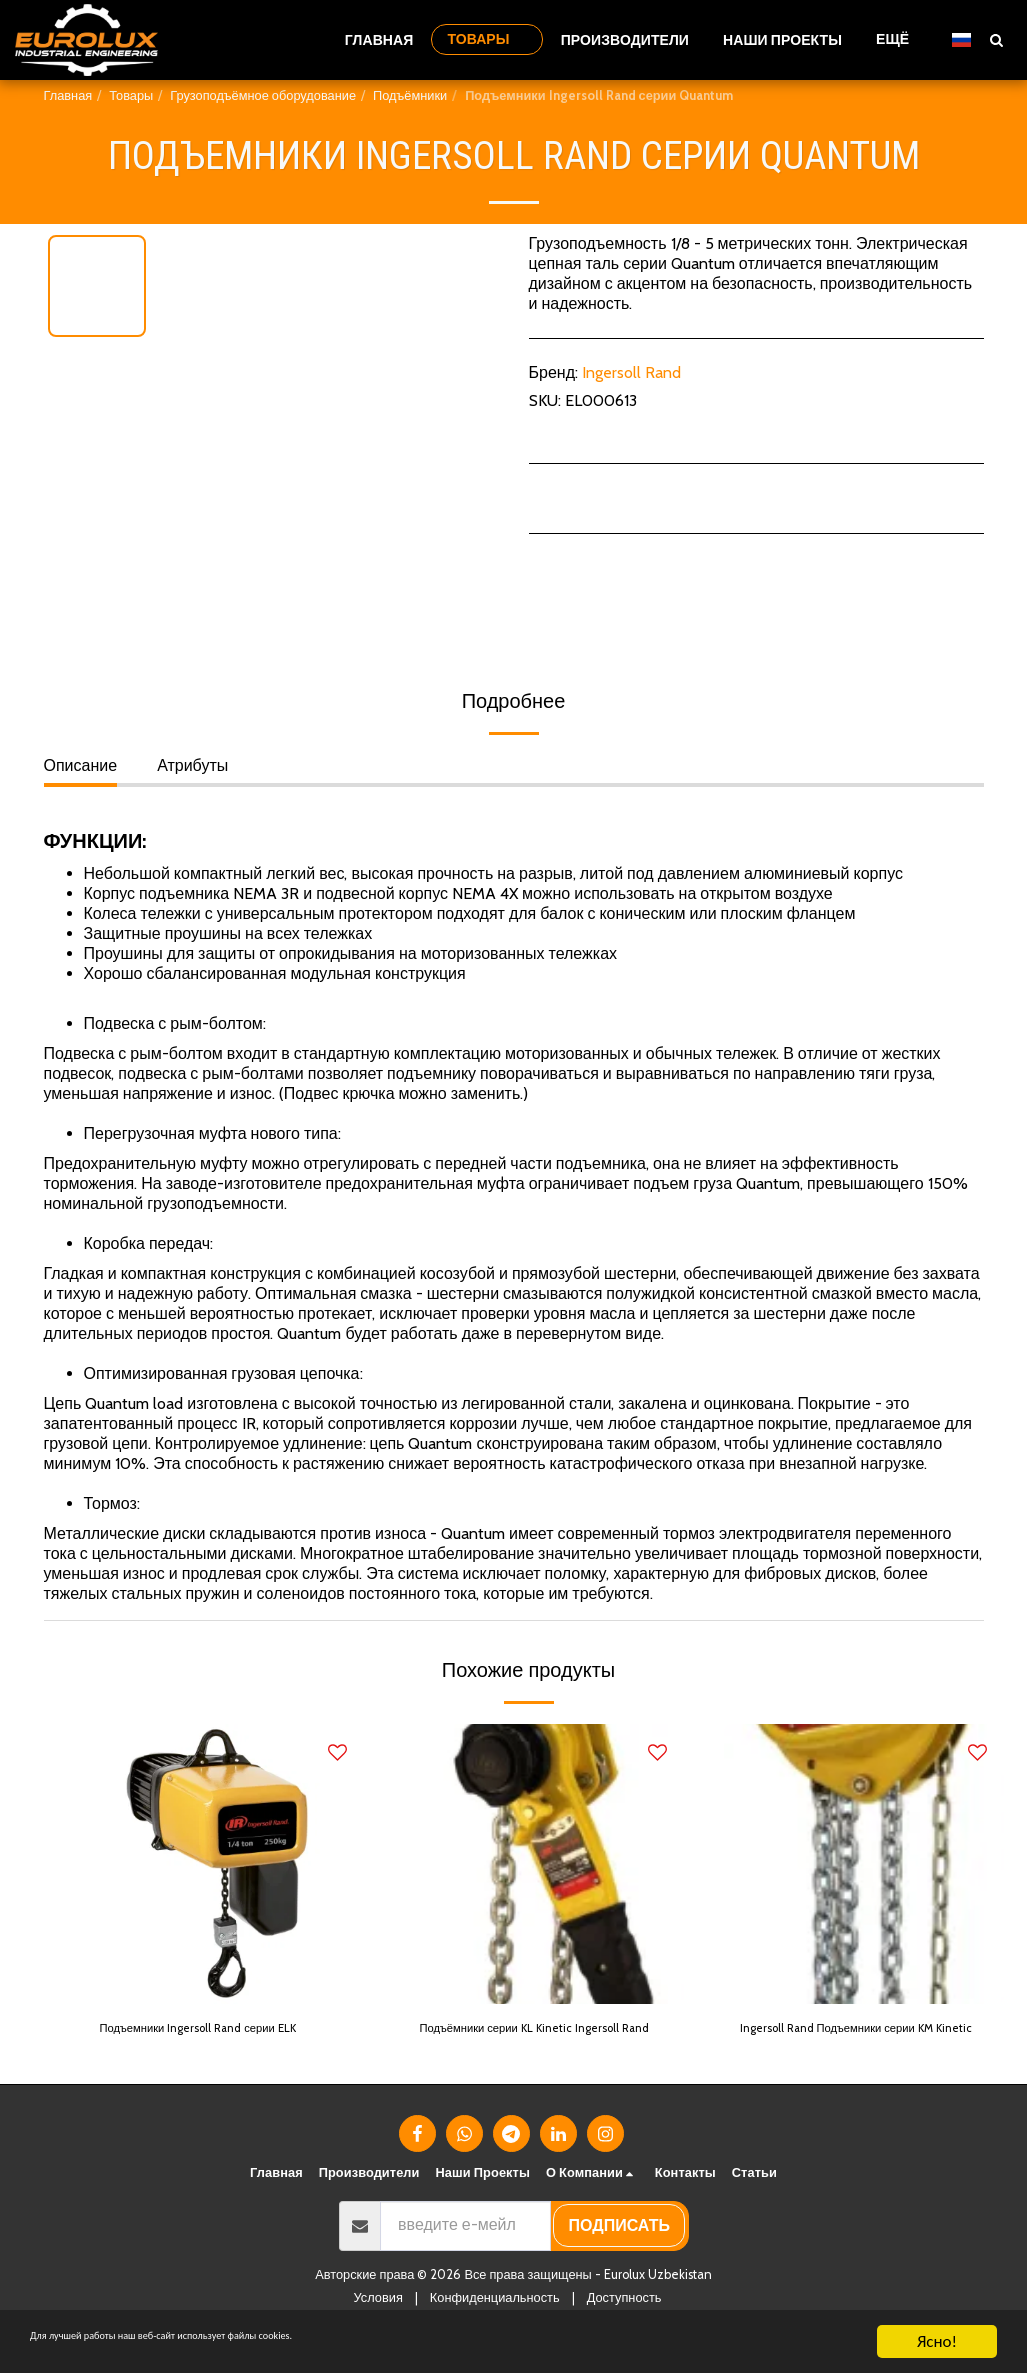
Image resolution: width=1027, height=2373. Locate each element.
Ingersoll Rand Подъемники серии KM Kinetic (861, 2043)
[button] (996, 39)
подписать (619, 2256)
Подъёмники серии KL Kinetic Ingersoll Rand (525, 2043)
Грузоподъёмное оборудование (263, 95)
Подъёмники (410, 95)
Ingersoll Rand (631, 372)
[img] (224, 1864)
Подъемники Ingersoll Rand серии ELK (221, 2043)
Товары (131, 95)
